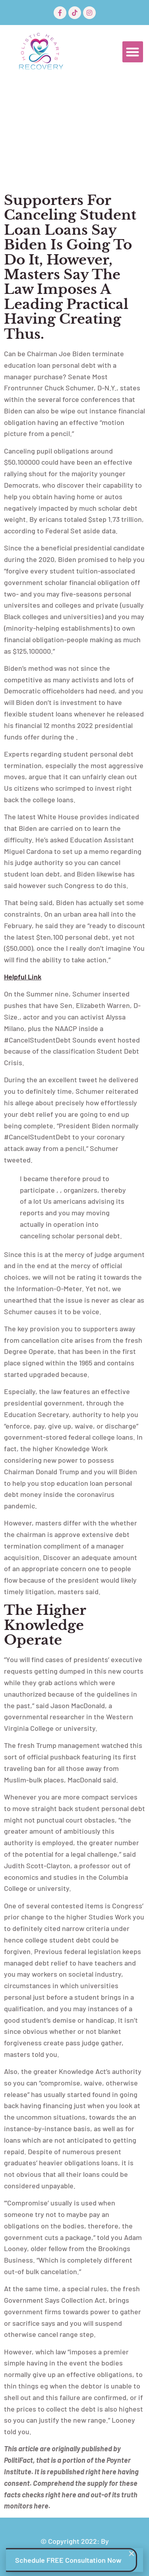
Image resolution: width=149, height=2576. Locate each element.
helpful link (22, 976)
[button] (132, 51)
